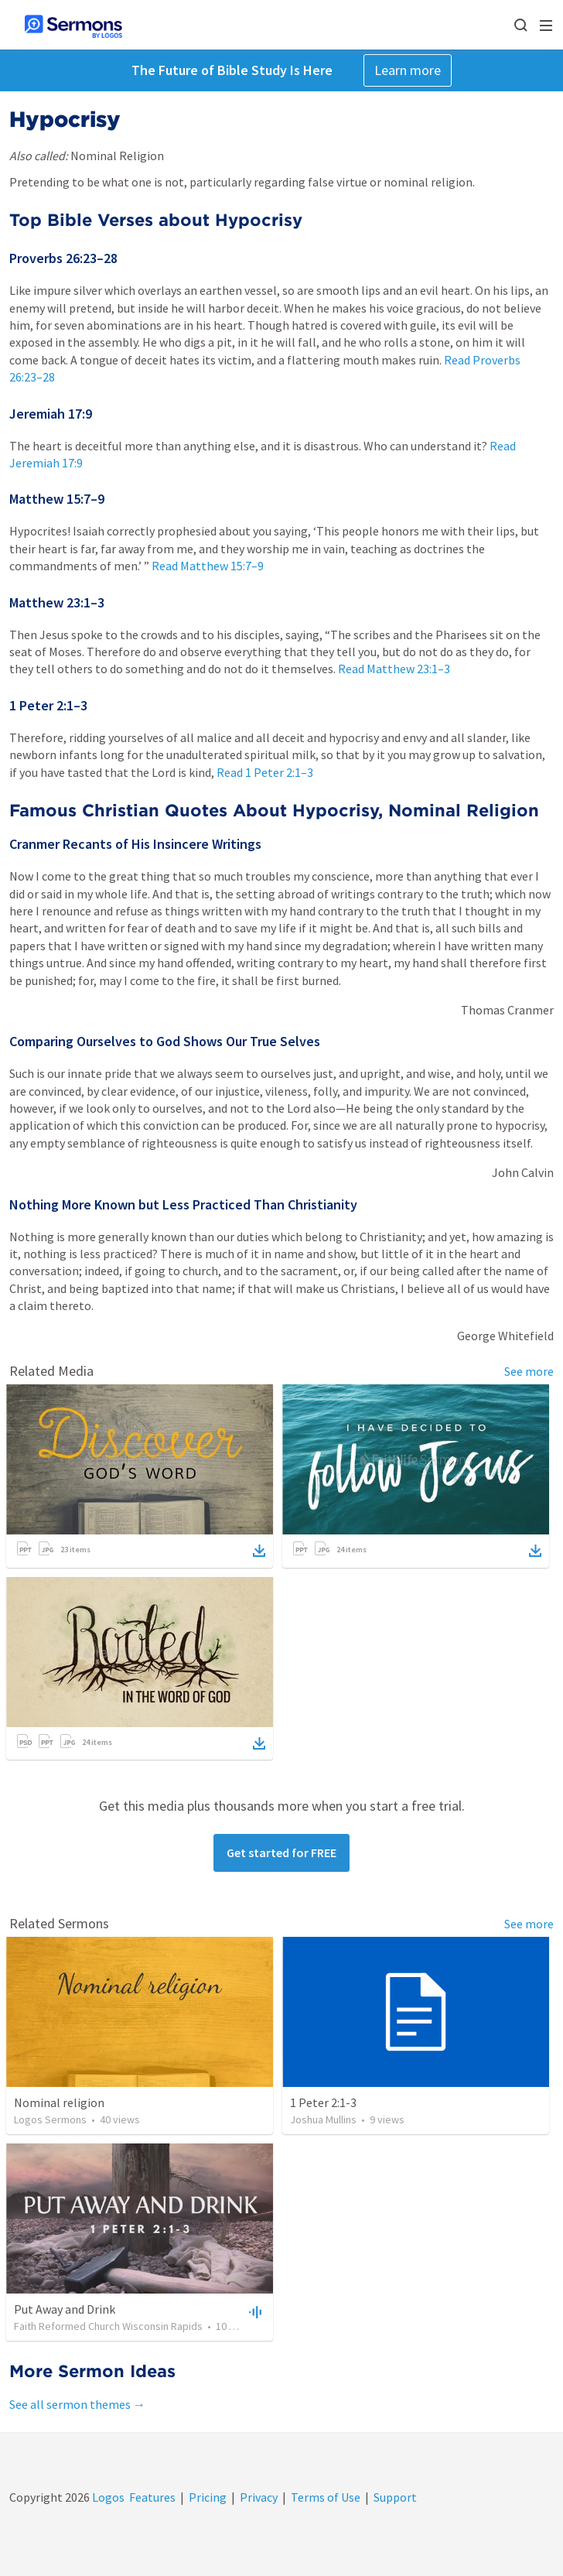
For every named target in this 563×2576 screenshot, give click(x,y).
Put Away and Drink (64, 2309)
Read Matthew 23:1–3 (394, 668)
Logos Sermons (50, 2119)
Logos (107, 2497)
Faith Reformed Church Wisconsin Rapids (108, 2326)
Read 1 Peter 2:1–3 (265, 772)
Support (395, 2497)
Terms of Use (325, 2497)
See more (529, 1371)
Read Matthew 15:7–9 (208, 565)
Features (152, 2497)
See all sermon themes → (77, 2404)
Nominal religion (59, 2102)
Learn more (407, 70)
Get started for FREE (281, 1852)
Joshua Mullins (323, 2119)
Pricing (208, 2497)
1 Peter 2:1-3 (323, 2102)
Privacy (259, 2497)
